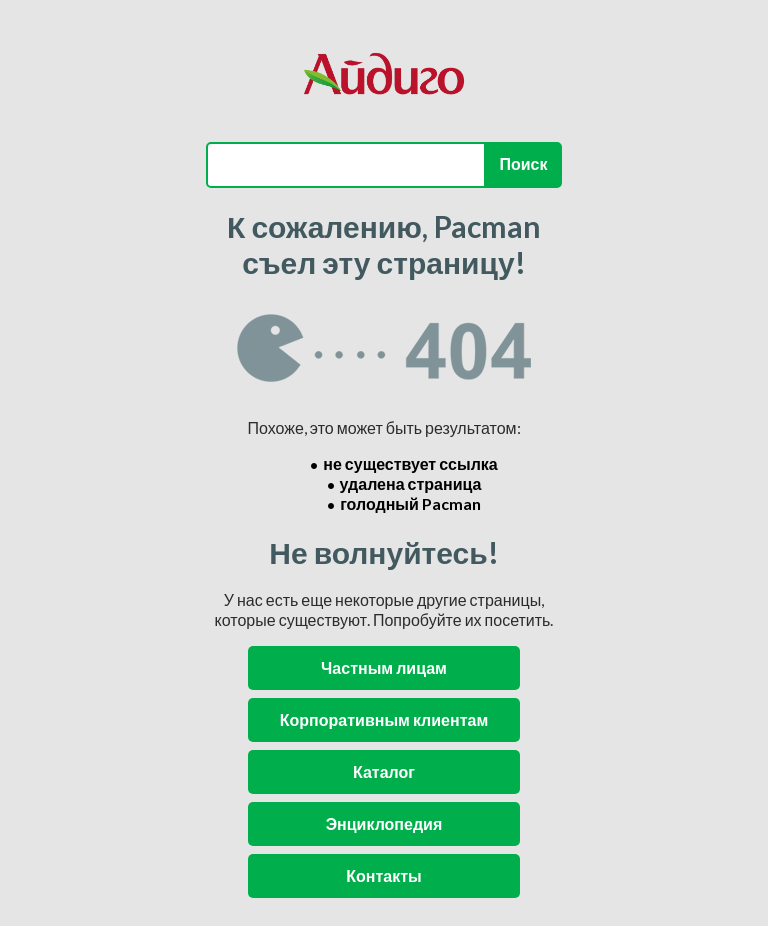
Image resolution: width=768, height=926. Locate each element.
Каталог (384, 771)
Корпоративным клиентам (384, 719)
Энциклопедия (384, 823)
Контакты (383, 875)
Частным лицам (384, 667)
